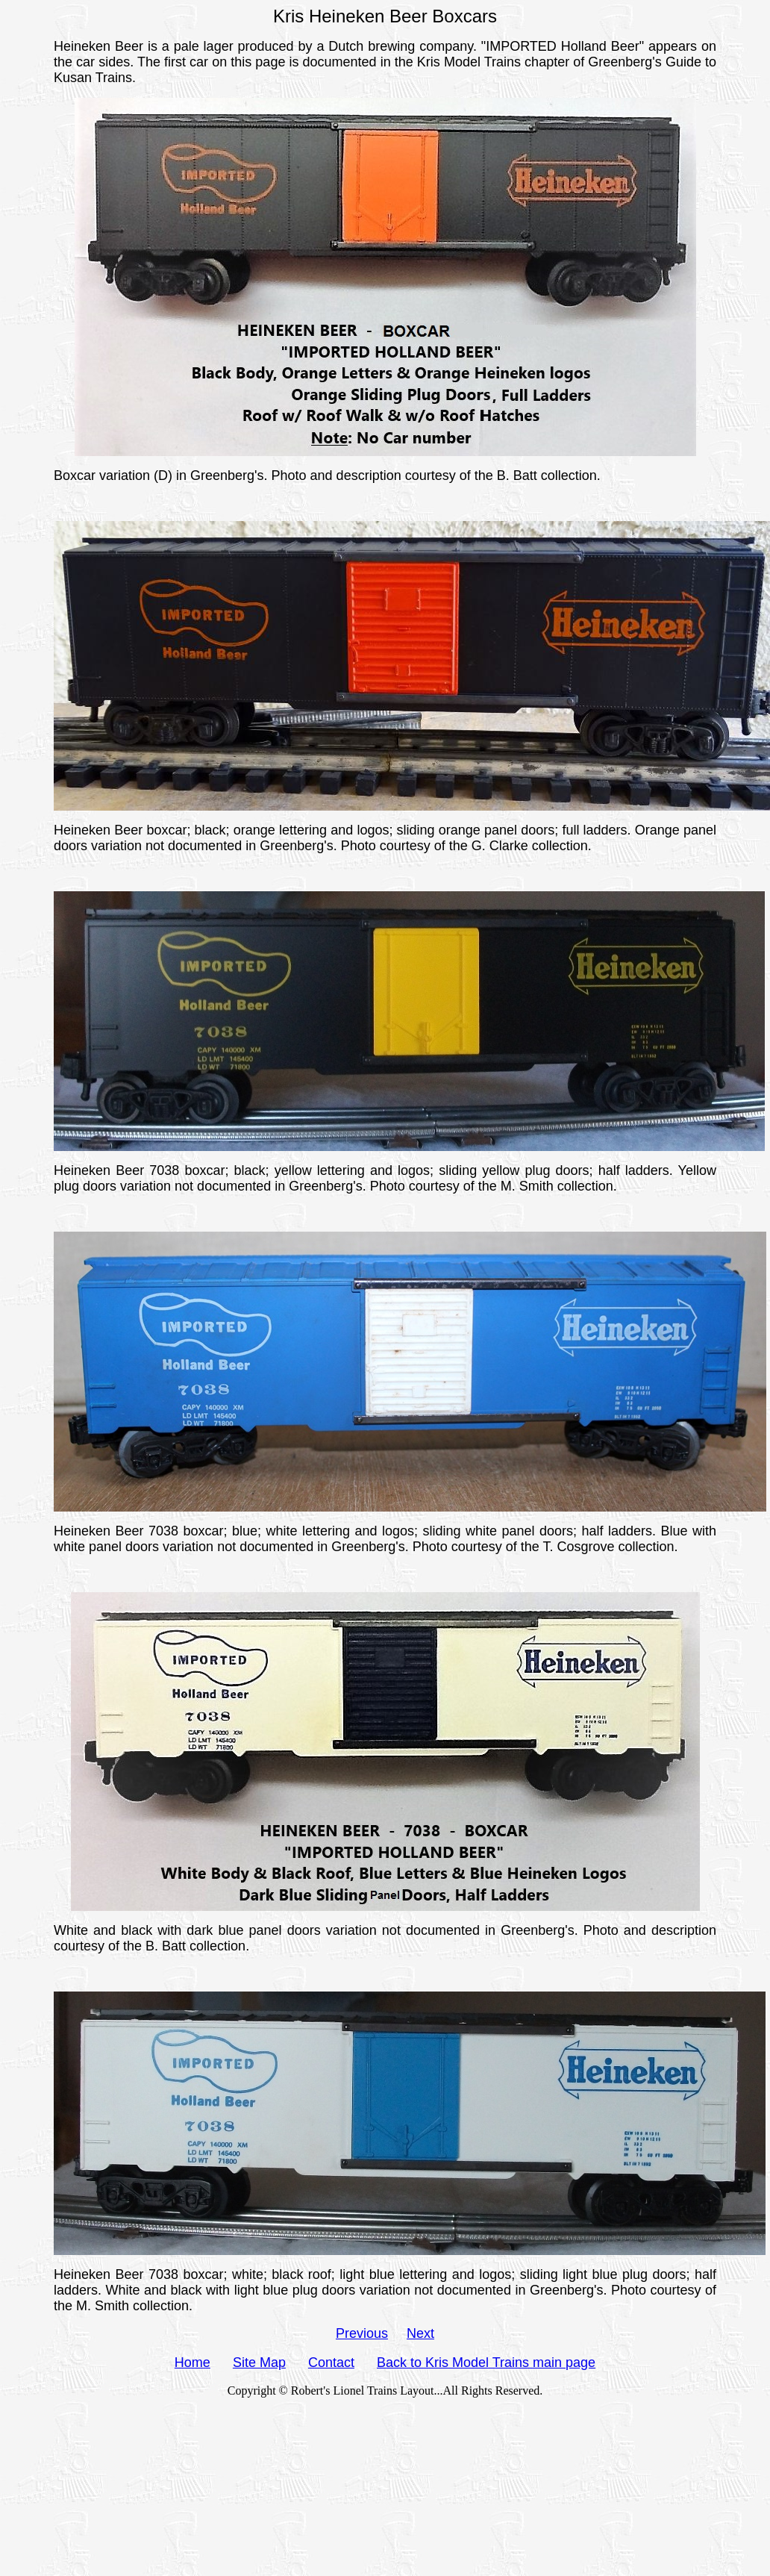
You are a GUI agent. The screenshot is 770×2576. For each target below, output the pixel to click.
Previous (362, 2333)
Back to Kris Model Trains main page (486, 2362)
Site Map (259, 2362)
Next (420, 2333)
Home (192, 2362)
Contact (331, 2362)
